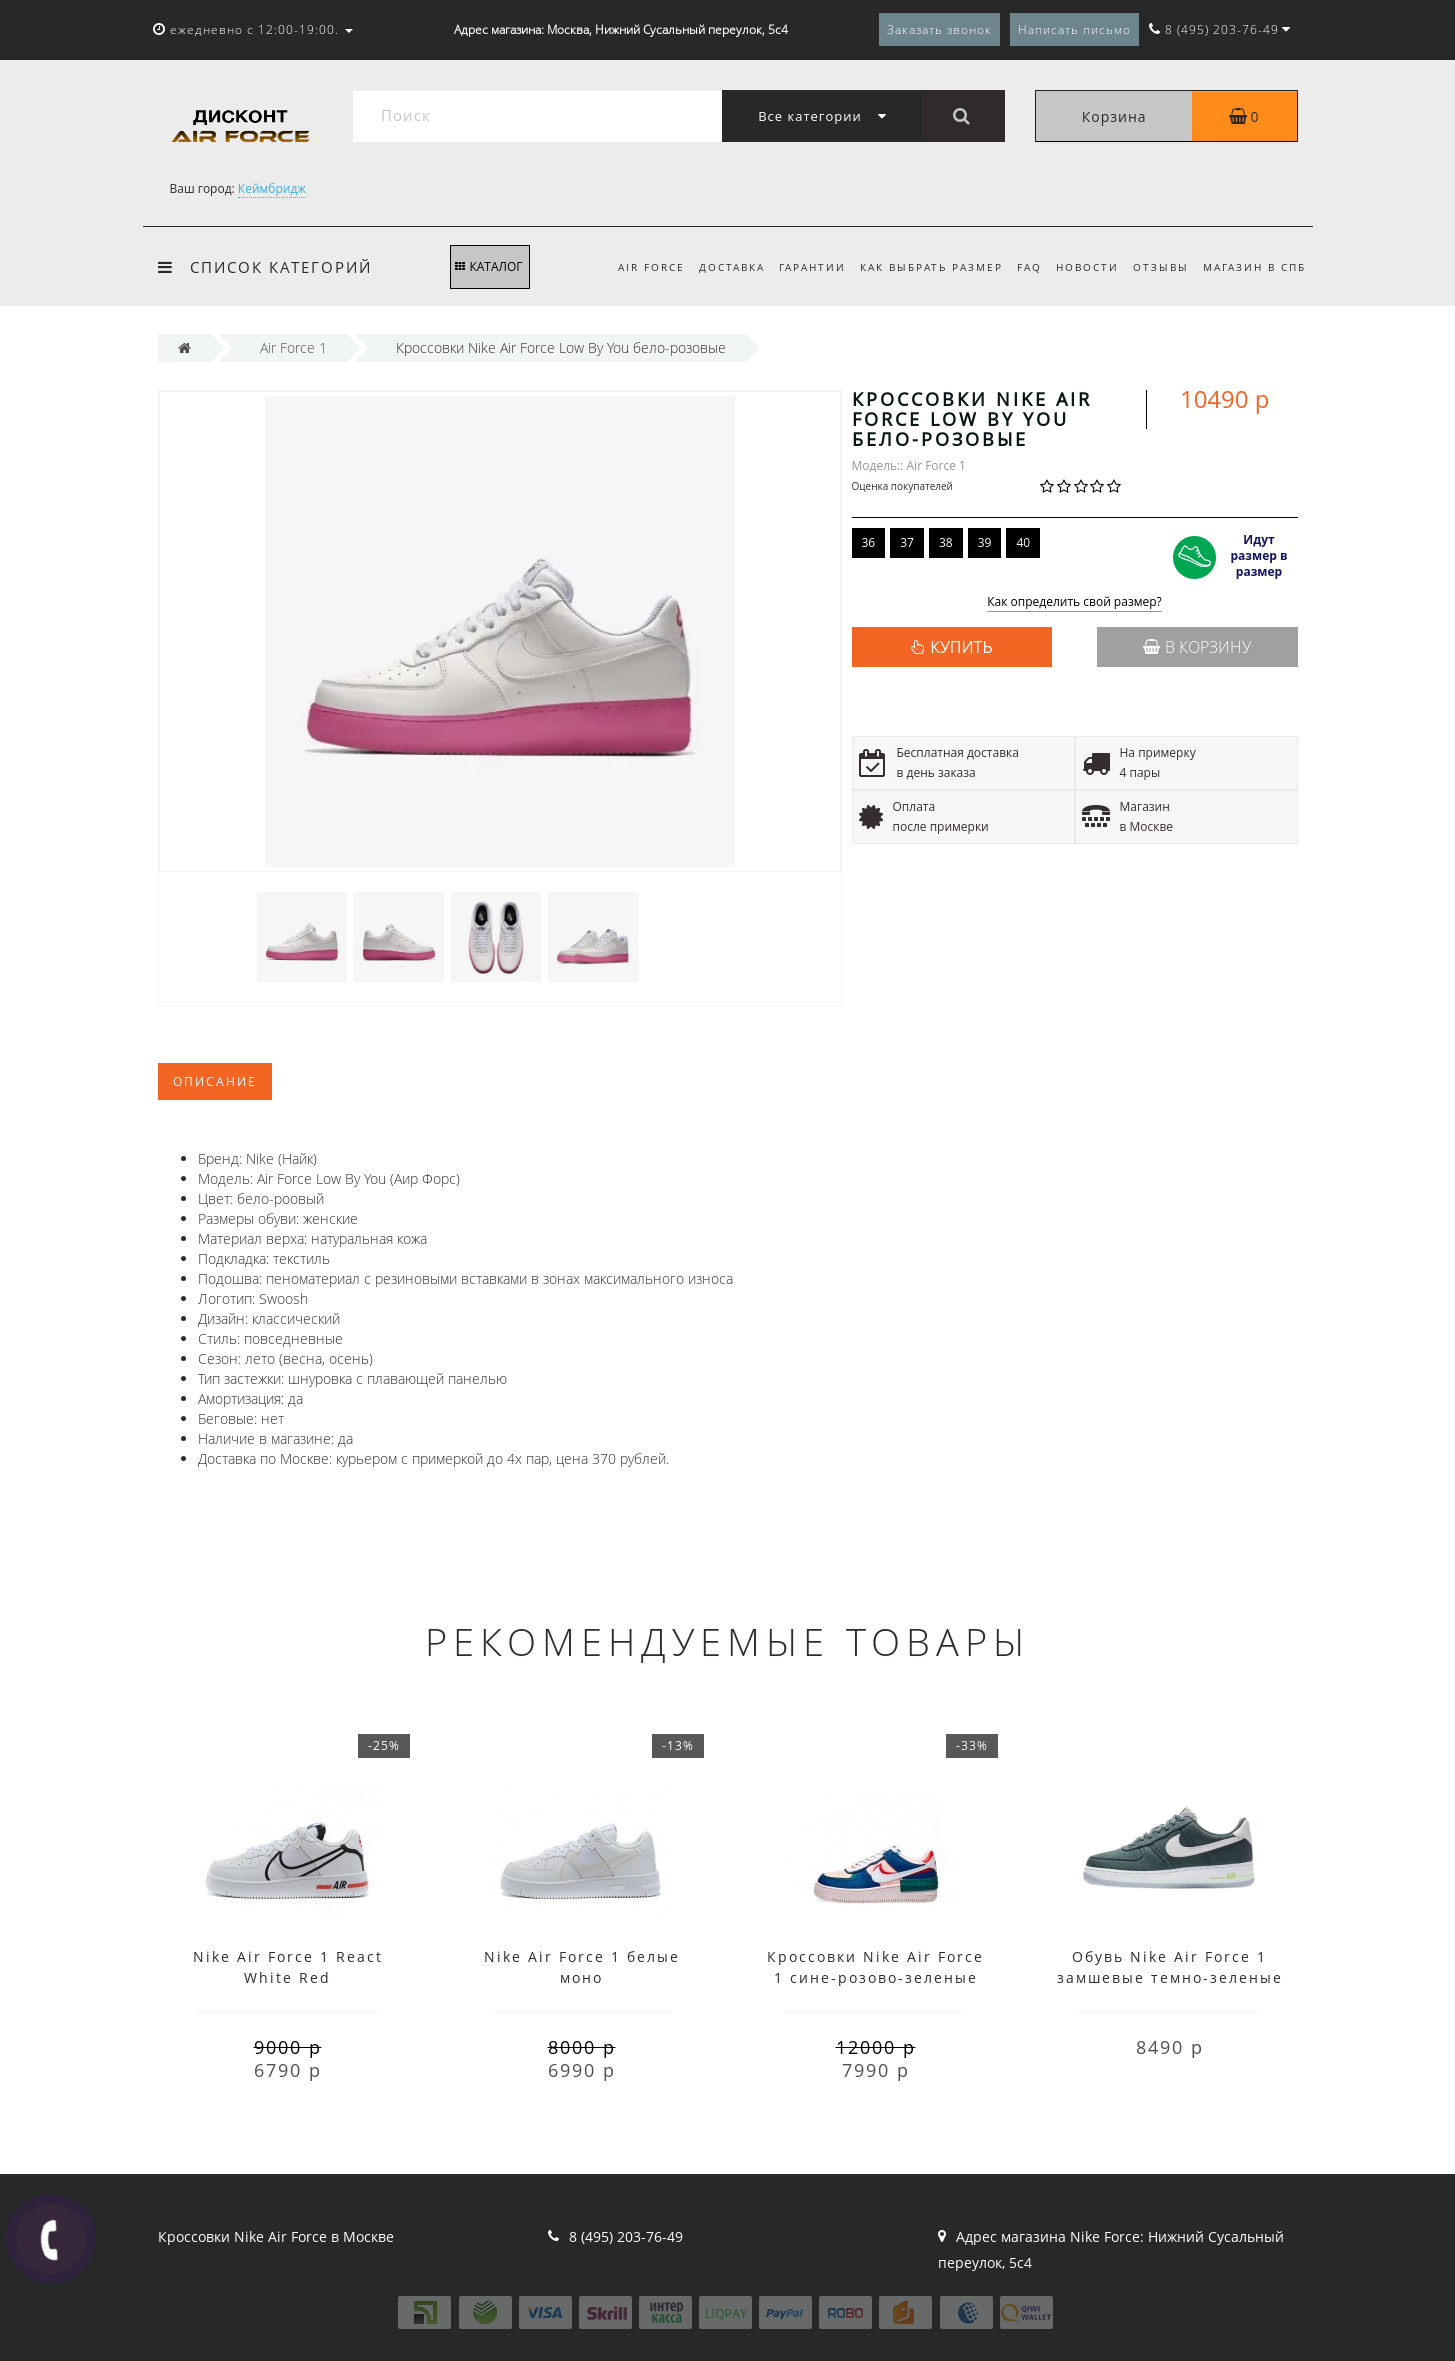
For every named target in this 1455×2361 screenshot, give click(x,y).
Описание (215, 1081)
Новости (1080, 267)
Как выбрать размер (918, 267)
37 (907, 542)
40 (1023, 542)
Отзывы (1157, 267)
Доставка (713, 267)
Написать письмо (1074, 29)
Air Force (629, 267)
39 (985, 542)
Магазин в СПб (1254, 267)
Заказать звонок (939, 29)
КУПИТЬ (961, 647)
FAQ (1019, 267)
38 (946, 542)
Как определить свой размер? (1074, 602)
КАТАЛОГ (488, 266)
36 (869, 542)
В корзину (1197, 647)
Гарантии (796, 267)
